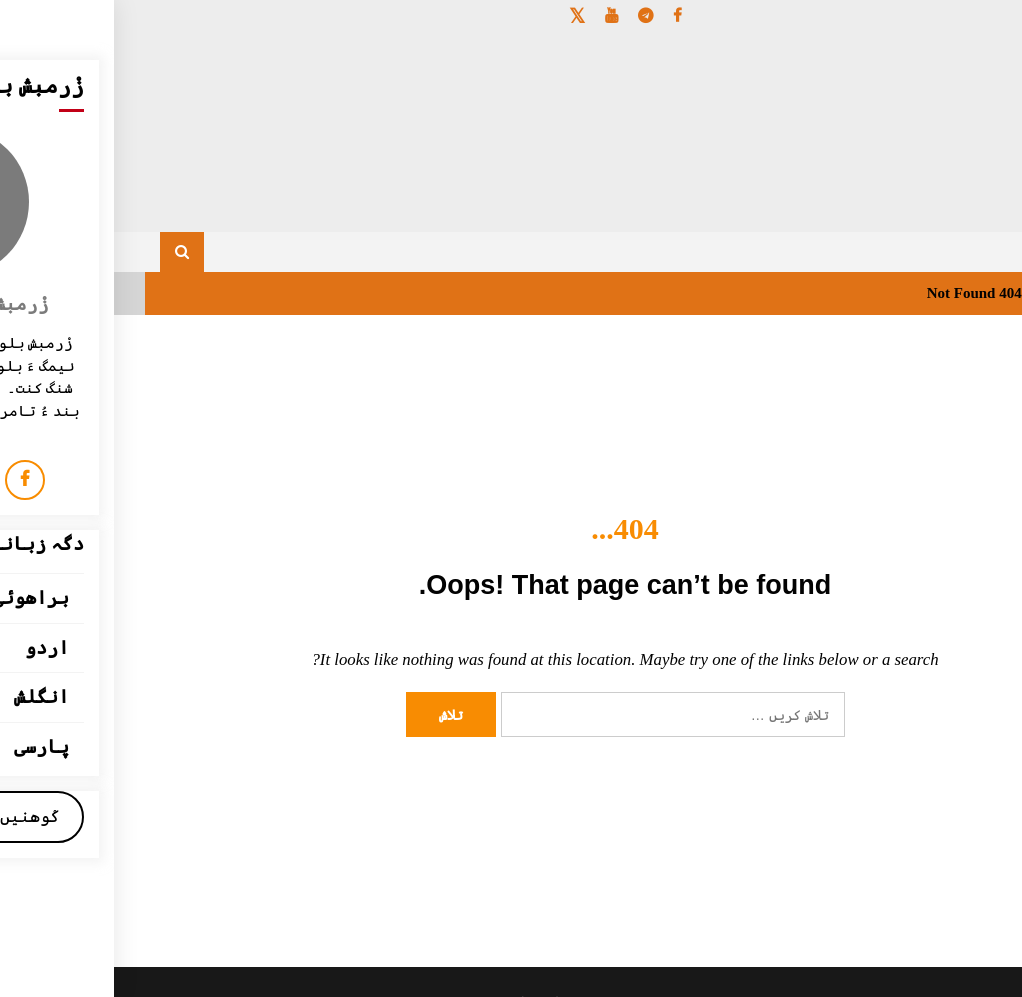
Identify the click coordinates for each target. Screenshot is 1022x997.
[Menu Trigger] (943, 42)
